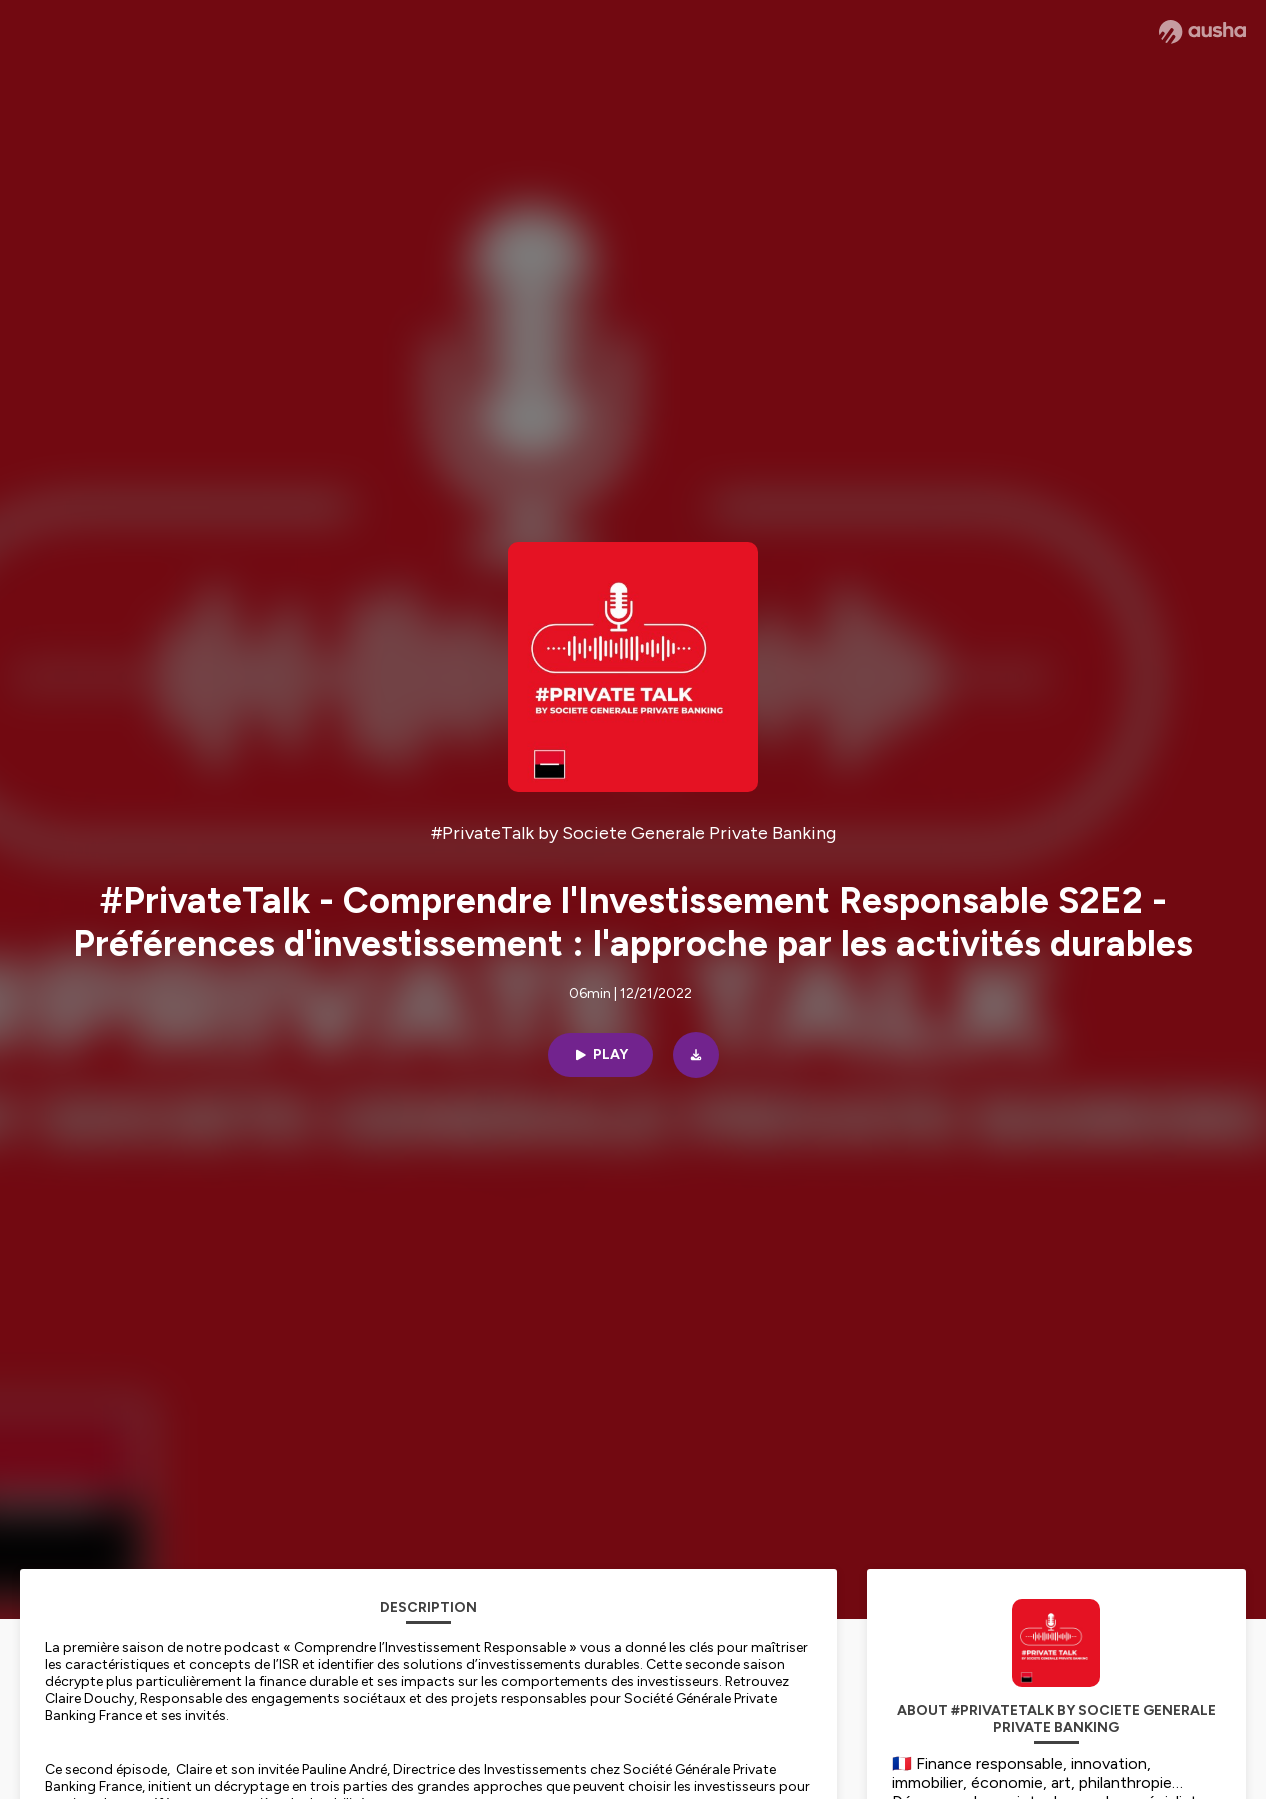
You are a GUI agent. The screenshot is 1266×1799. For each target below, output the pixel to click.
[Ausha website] (1202, 32)
